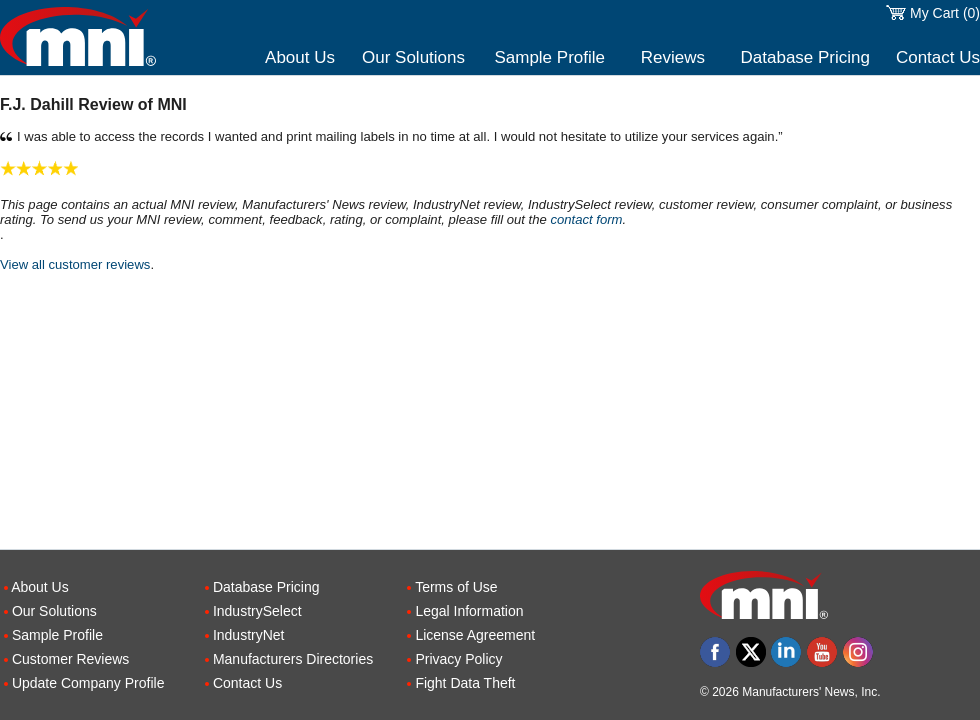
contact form (586, 219)
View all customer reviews (75, 264)
